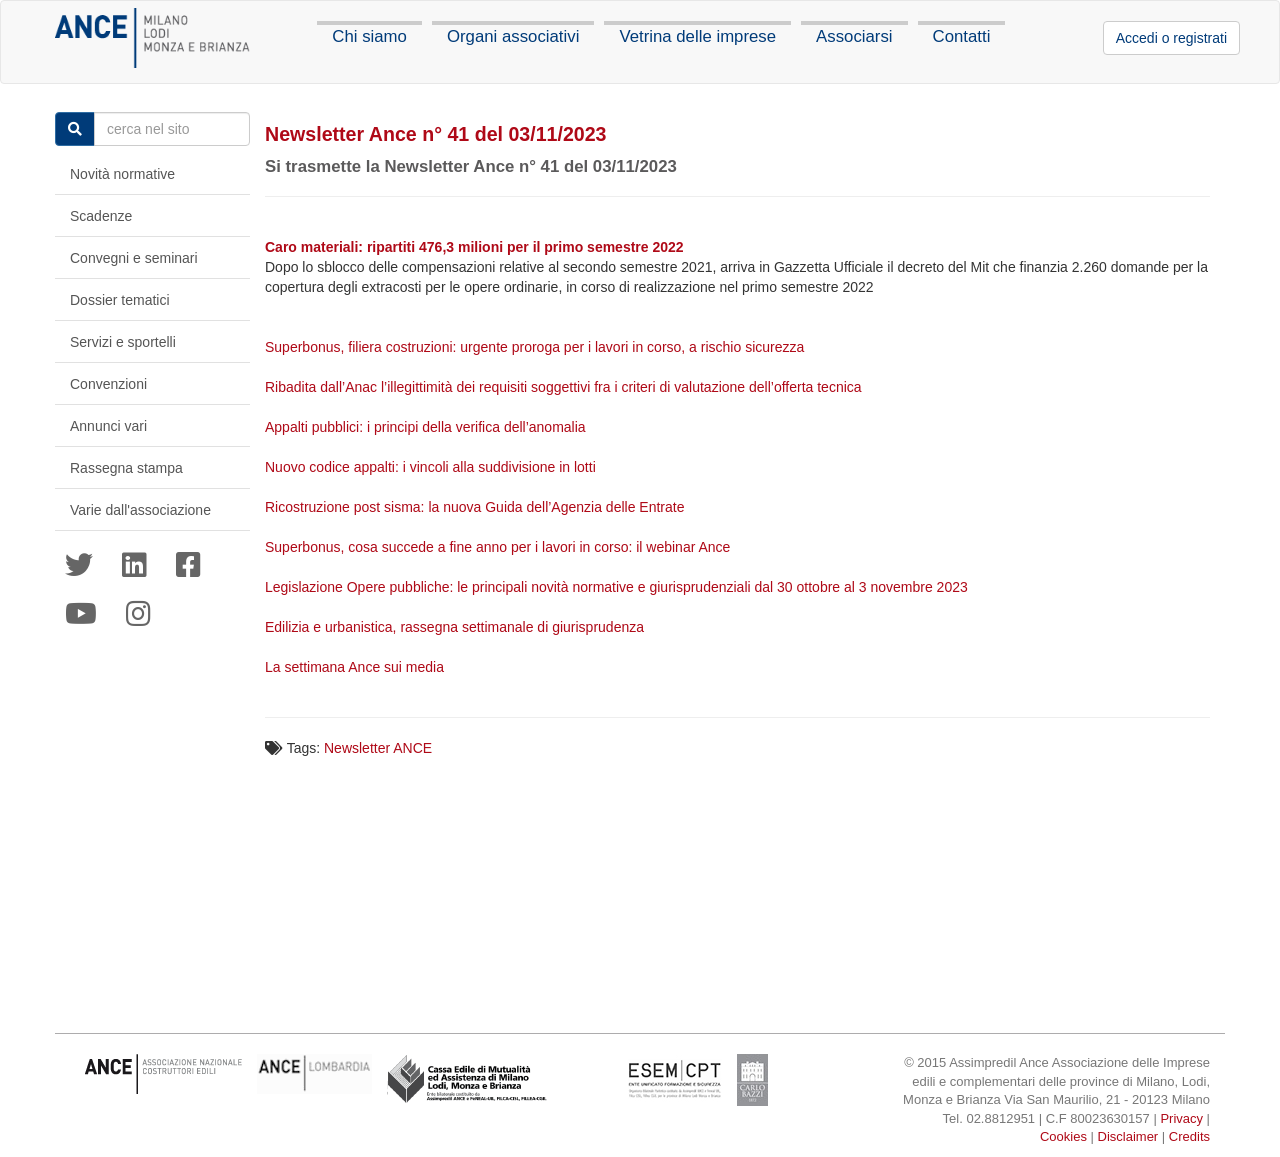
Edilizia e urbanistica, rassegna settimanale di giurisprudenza (456, 627)
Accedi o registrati (1171, 38)
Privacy (1181, 1118)
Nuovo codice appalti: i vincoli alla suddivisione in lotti (432, 467)
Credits (1189, 1136)
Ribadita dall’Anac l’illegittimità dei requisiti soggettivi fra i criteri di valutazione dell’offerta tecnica (565, 387)
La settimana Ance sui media (356, 667)
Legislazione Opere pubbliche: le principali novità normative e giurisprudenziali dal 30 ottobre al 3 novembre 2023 (618, 587)
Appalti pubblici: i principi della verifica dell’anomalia (427, 427)
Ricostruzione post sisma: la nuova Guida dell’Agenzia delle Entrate (476, 507)
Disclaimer (1128, 1136)
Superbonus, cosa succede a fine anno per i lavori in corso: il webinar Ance (499, 547)
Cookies (1063, 1136)
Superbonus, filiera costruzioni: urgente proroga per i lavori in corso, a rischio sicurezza (536, 347)
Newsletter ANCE (378, 748)
